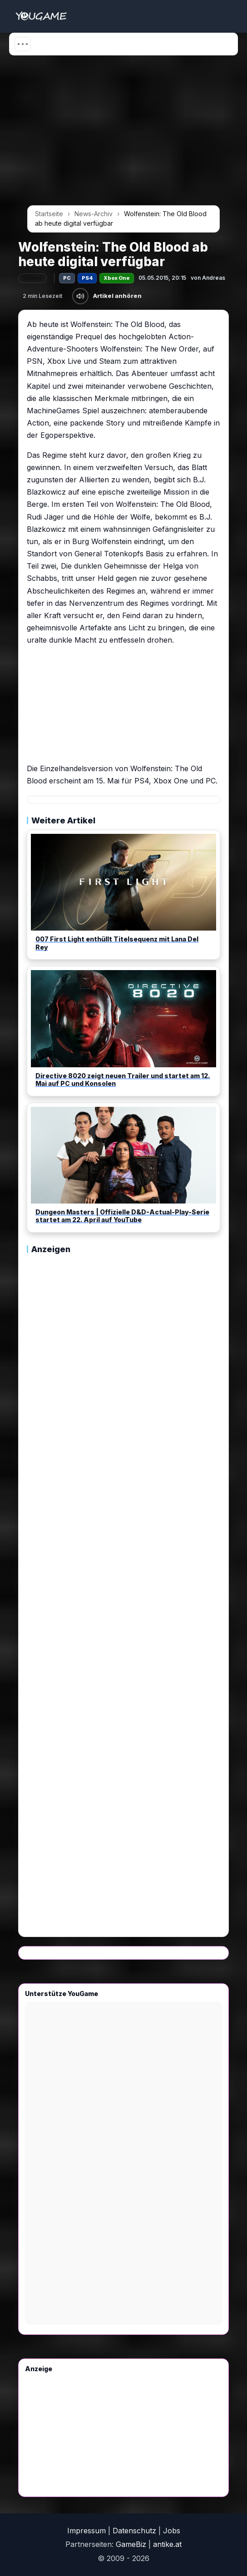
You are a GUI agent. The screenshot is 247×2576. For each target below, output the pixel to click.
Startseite (49, 214)
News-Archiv (93, 214)
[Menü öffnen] (23, 44)
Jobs (171, 2530)
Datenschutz (134, 2530)
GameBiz (131, 2544)
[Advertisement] (123, 133)
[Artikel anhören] (80, 296)
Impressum (86, 2530)
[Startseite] (41, 16)
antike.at (167, 2544)
